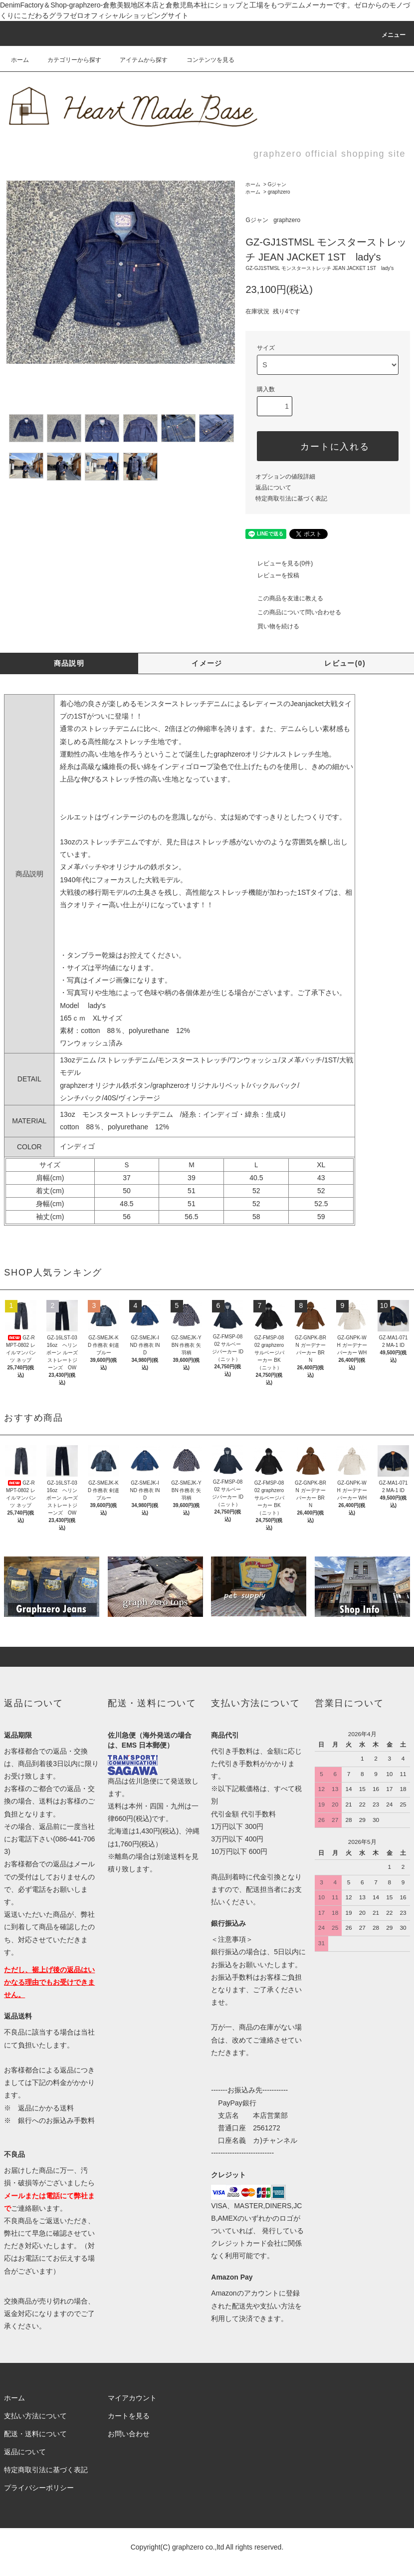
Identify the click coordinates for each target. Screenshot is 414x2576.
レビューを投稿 (272, 575)
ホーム (20, 59)
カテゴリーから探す (68, 59)
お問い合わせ (129, 2434)
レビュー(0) (345, 663)
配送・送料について (35, 2434)
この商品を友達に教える (284, 598)
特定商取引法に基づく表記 (291, 498)
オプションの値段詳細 (285, 476)
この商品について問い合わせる (293, 612)
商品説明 (69, 663)
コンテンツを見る (204, 59)
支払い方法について (35, 2416)
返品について (273, 487)
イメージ (207, 663)
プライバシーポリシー (39, 2488)
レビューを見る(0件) (279, 563)
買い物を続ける (272, 626)
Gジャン (277, 184)
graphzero (279, 192)
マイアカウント (132, 2398)
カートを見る (129, 2416)
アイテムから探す (138, 59)
